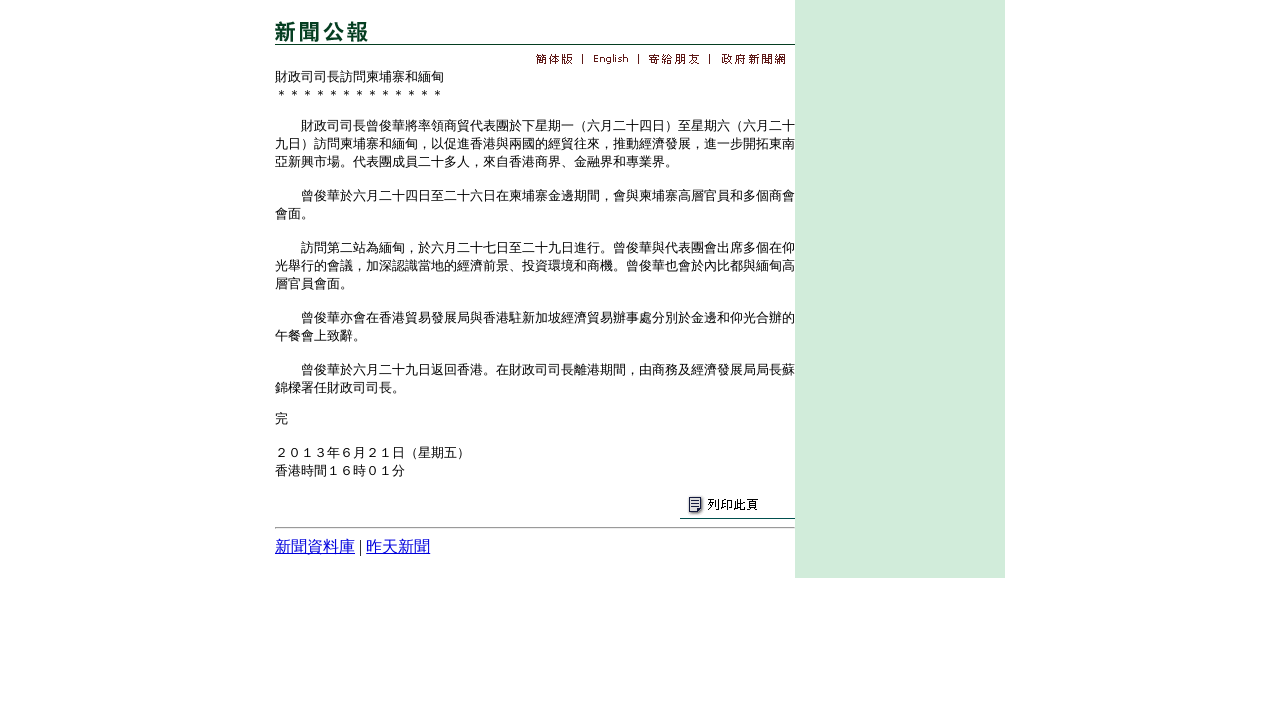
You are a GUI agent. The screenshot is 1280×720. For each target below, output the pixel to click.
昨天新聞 (398, 546)
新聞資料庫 (315, 546)
